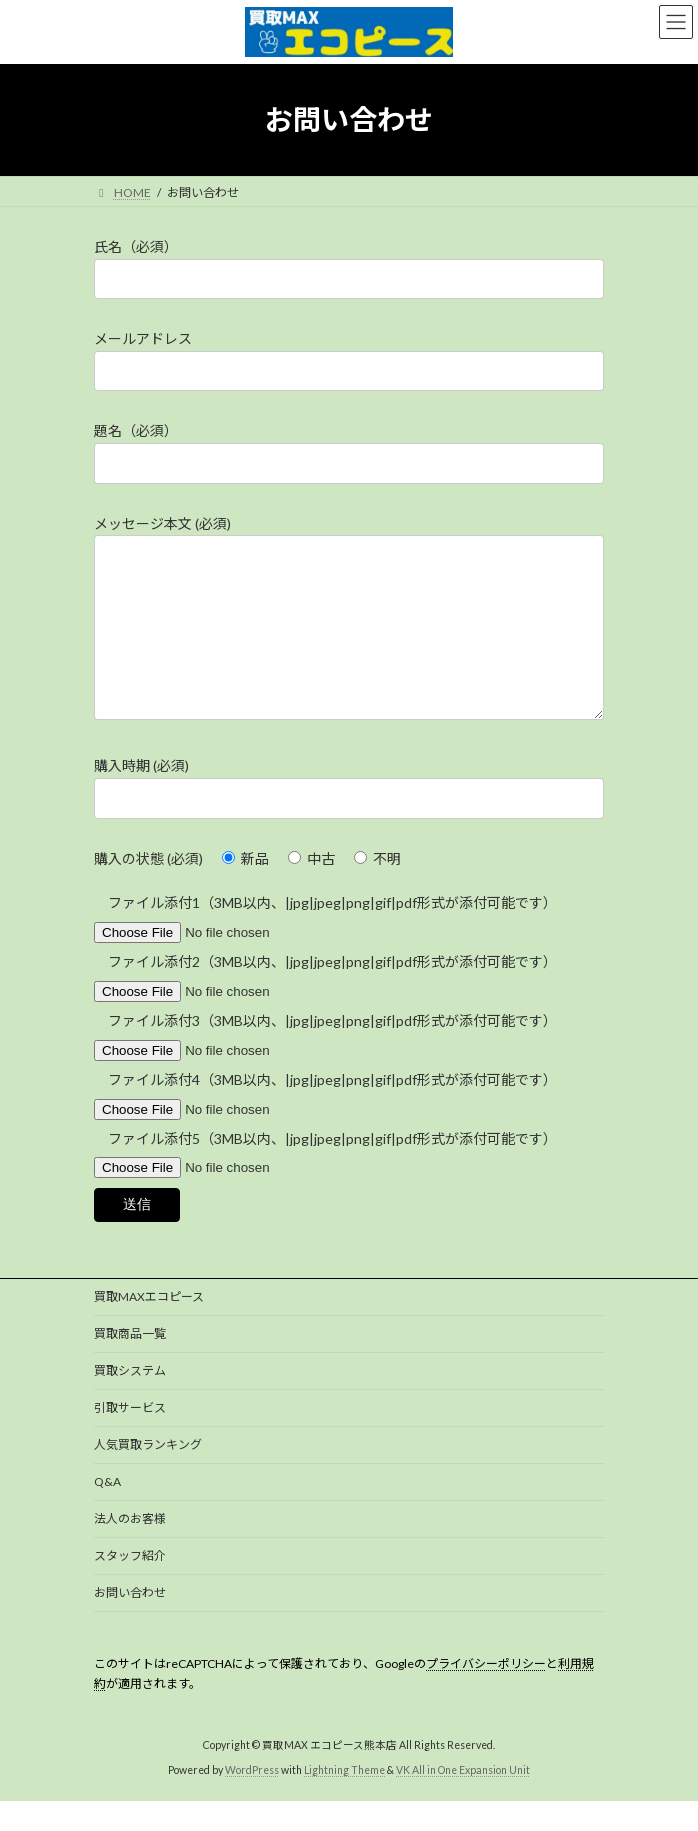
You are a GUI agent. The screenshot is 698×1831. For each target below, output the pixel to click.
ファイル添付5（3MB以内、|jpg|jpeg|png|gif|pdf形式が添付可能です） (325, 1201)
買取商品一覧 (130, 1363)
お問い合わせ (130, 1622)
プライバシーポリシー (486, 1693)
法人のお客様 (130, 1548)
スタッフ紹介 (130, 1585)
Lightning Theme (344, 1800)
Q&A (107, 1511)
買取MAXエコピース (149, 1326)
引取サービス (130, 1437)
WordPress (252, 1800)
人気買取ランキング (148, 1474)
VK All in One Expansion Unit (463, 1800)
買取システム (130, 1400)
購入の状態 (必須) (148, 888)
